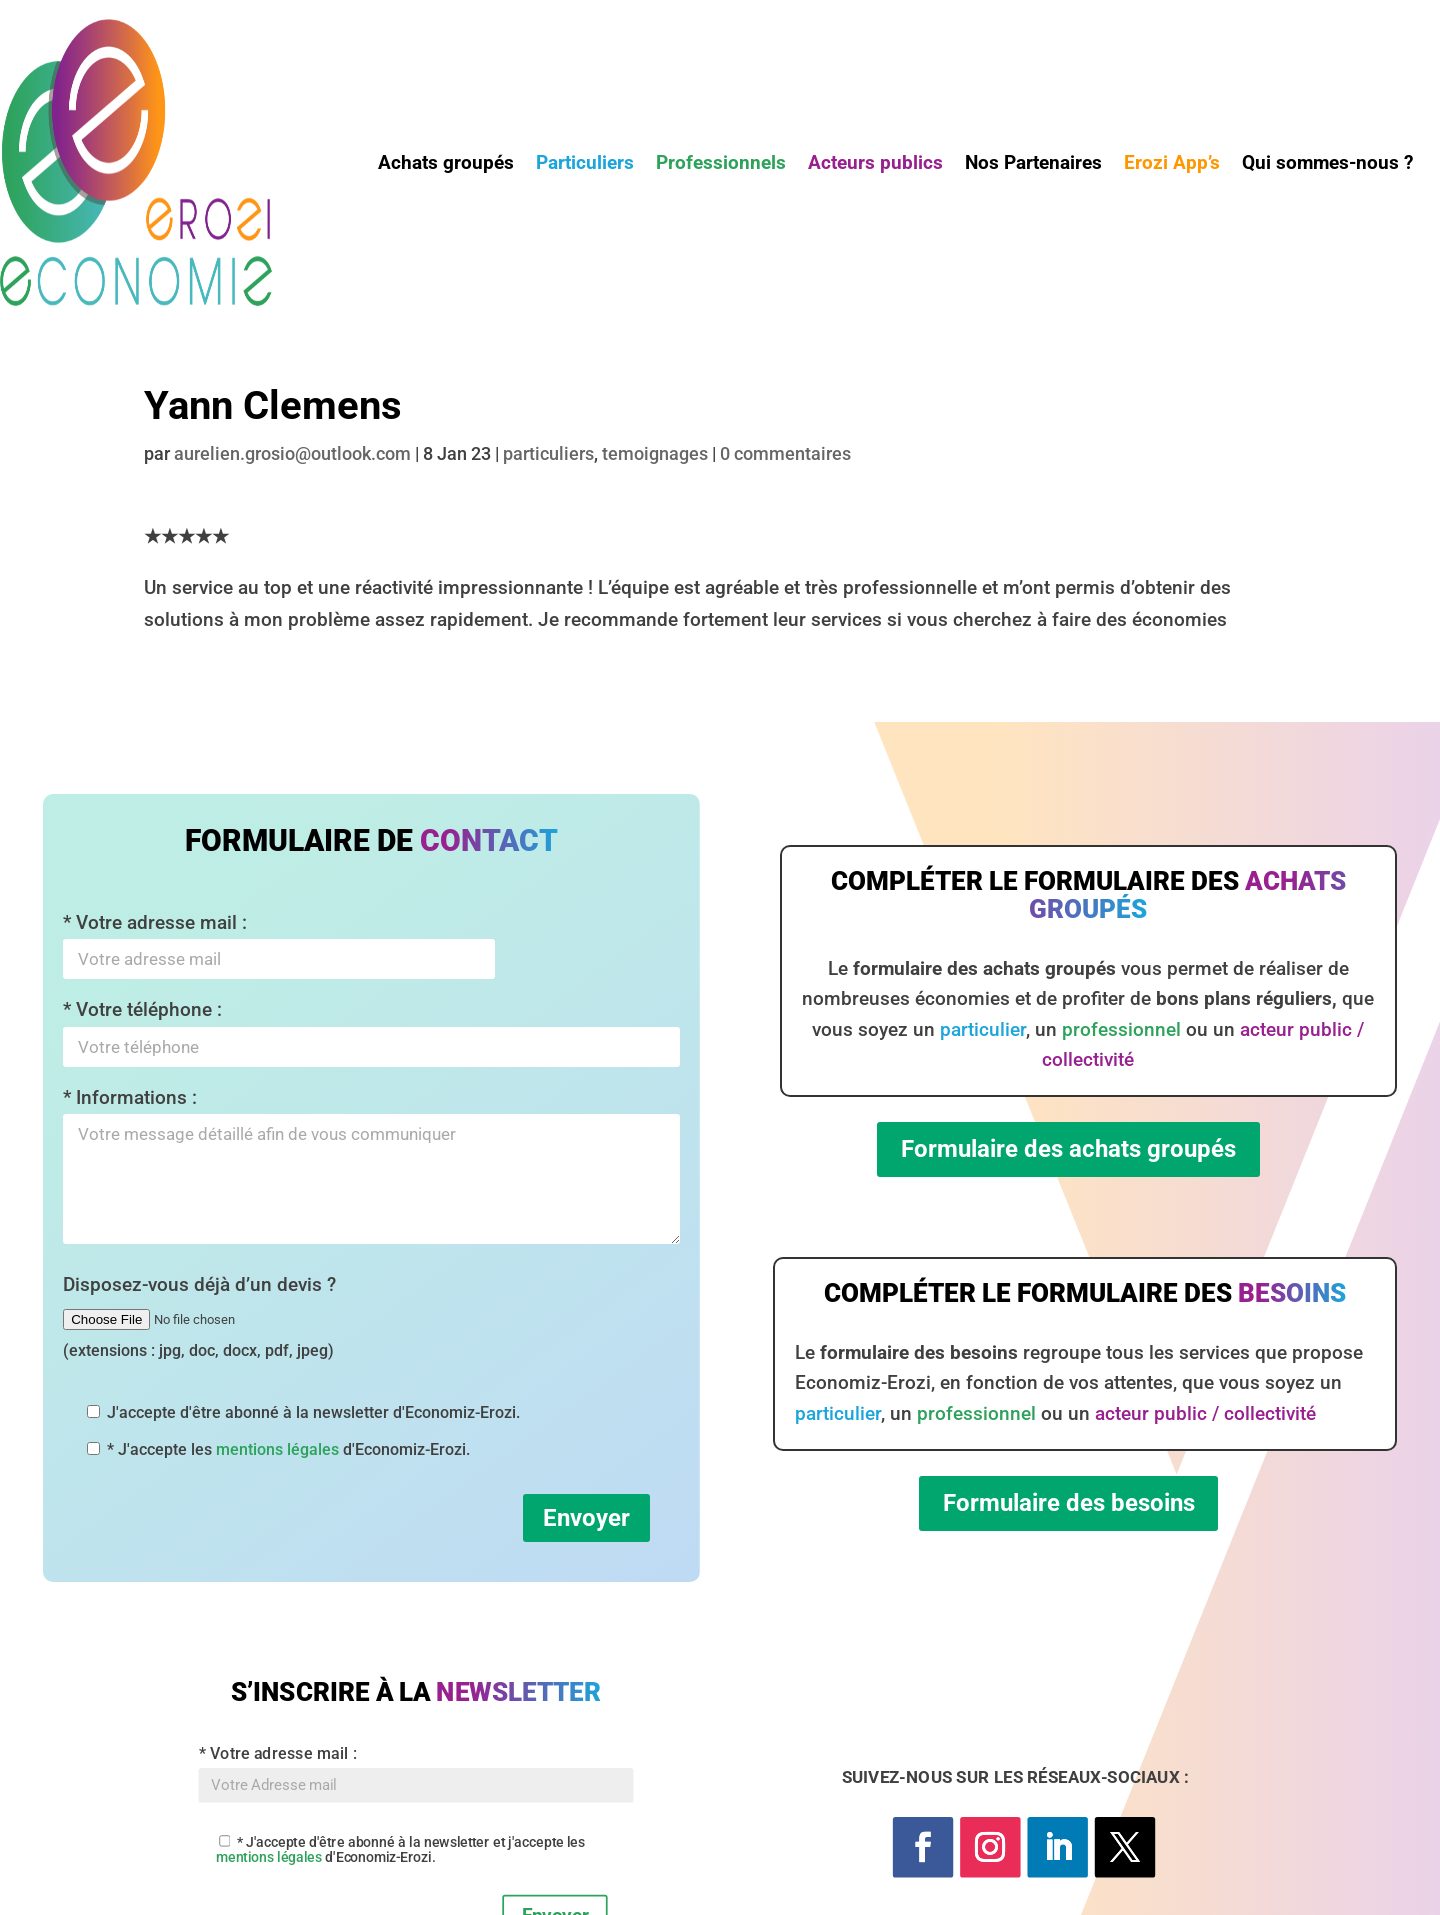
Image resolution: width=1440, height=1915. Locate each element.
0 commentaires (785, 453)
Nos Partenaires (1033, 165)
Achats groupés (446, 165)
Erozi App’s (1172, 165)
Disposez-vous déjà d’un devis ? (199, 1316)
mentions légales (277, 1449)
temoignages (655, 453)
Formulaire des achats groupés (1068, 1149)
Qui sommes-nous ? (1327, 165)
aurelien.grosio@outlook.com (292, 453)
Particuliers (585, 165)
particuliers (548, 453)
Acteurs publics (875, 165)
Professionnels (721, 165)
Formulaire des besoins (1069, 1503)
